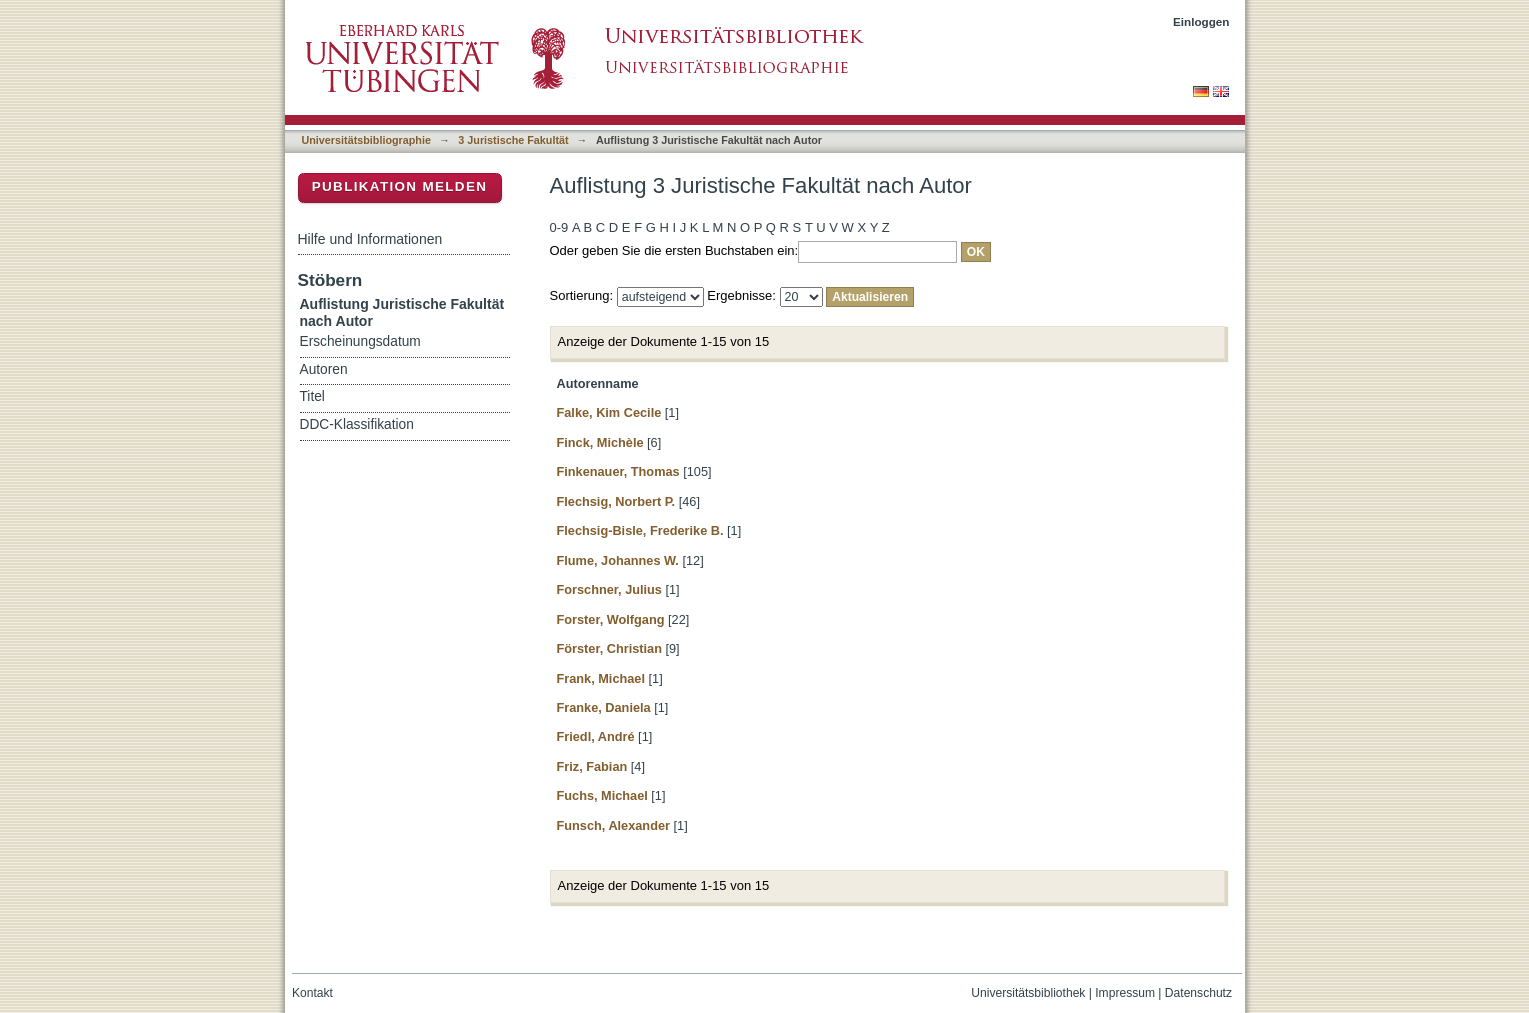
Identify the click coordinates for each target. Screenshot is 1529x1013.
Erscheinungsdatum (360, 341)
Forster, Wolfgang (611, 619)
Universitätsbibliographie (366, 140)
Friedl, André (596, 736)
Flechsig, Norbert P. (616, 501)
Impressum (1125, 993)
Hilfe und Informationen (370, 239)
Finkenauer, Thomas (618, 471)
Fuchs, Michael (602, 795)
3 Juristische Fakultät (513, 140)
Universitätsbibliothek (1028, 993)
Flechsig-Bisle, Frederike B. (640, 530)
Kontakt (312, 993)
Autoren (324, 369)
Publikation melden (400, 186)
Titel (312, 396)
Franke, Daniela (604, 707)
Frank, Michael (601, 678)
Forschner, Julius (609, 589)
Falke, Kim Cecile (609, 412)
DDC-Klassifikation (357, 424)
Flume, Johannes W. (618, 560)
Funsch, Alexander (613, 825)
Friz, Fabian (592, 766)
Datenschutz (1198, 993)
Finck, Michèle (600, 442)
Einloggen (1201, 21)
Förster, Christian (609, 648)
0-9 (559, 227)
